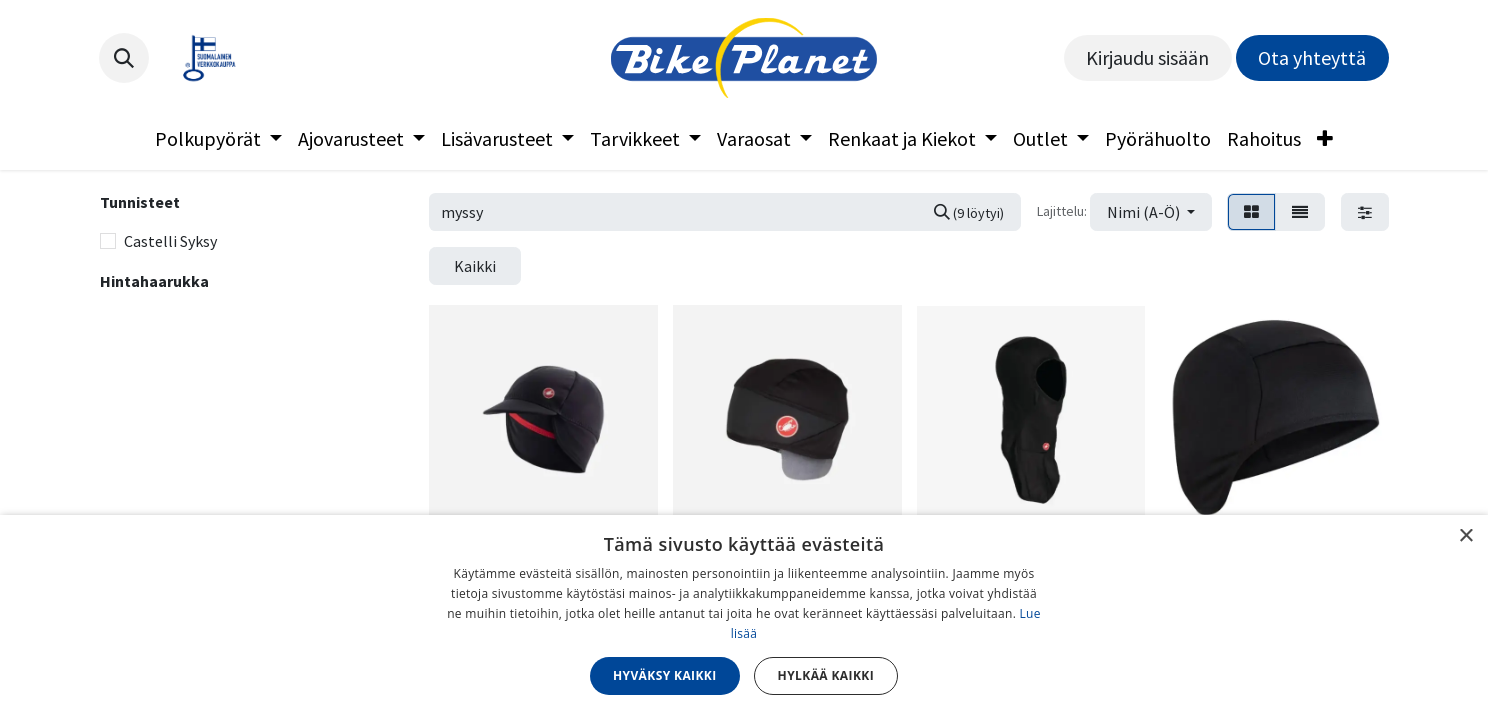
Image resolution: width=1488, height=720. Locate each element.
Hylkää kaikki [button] (826, 675)
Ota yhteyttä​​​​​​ (1312, 57)
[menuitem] (218, 139)
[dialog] (744, 617)
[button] (124, 58)
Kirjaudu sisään (1147, 57)
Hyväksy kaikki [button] (665, 675)
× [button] (1465, 536)
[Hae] (969, 212)
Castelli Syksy (170, 241)
